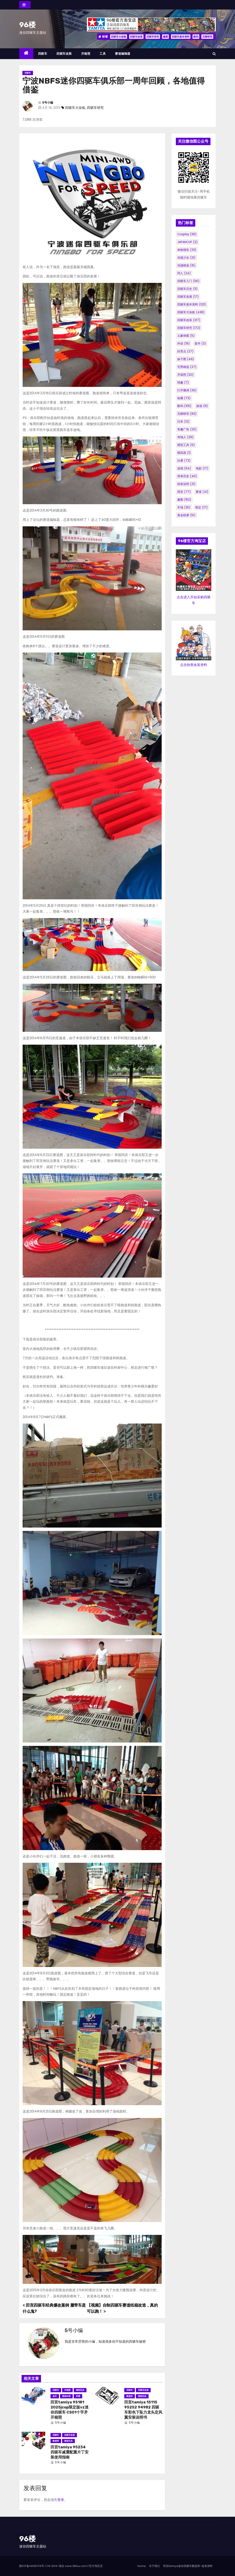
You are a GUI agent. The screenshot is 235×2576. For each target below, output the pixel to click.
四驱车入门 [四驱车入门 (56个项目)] (188, 281)
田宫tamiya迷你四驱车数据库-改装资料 (188, 2566)
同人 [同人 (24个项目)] (184, 273)
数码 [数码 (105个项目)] (184, 406)
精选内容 (66, 2396)
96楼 (27, 24)
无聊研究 (207, 36)
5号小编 (47, 102)
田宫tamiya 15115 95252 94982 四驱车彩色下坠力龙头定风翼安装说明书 (143, 2410)
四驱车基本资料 (181, 36)
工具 (103, 53)
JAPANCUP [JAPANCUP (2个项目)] (187, 242)
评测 (78, 2396)
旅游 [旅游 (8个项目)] (202, 406)
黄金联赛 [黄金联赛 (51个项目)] (186, 515)
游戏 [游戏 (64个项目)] (184, 468)
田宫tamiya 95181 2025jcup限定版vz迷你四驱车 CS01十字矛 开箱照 (70, 2410)
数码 (195, 36)
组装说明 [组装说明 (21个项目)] (186, 484)
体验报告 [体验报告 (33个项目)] (186, 250)
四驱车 (42, 53)
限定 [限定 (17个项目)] (201, 507)
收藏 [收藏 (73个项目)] (184, 398)
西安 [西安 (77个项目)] (184, 492)
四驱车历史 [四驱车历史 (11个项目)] (187, 289)
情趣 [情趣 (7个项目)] (183, 382)
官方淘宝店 (96, 2566)
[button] (214, 53)
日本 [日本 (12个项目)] (183, 421)
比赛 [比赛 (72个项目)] (184, 460)
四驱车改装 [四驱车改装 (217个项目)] (188, 320)
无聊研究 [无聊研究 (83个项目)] (187, 414)
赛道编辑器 (122, 53)
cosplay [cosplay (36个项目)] (187, 234)
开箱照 (85, 53)
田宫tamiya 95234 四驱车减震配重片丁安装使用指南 (70, 2452)
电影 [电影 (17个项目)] (202, 468)
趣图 (165, 36)
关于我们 (154, 2566)
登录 (60, 2499)
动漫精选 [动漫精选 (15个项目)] (186, 265)
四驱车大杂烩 (118, 36)
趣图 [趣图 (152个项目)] (184, 499)
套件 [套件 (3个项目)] (200, 343)
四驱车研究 (152, 36)
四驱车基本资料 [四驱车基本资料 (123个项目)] (191, 304)
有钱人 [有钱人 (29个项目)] (185, 437)
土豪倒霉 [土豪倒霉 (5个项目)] (186, 336)
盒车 (55, 2396)
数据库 (129, 2396)
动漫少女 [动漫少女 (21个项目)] (186, 257)
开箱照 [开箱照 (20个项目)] (185, 375)
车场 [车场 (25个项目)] (183, 507)
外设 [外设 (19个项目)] (183, 343)
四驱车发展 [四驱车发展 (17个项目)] (188, 296)
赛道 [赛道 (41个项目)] (202, 492)
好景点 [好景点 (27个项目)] (185, 351)
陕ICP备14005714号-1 (32, 2566)
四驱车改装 (136, 36)
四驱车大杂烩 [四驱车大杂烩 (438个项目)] (191, 312)
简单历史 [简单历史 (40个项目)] (187, 476)
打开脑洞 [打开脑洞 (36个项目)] (187, 390)
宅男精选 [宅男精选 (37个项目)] (187, 367)
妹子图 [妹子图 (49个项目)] (185, 359)
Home (141, 2566)
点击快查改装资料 (193, 664)
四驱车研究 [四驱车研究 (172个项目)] (188, 328)
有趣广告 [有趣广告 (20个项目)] (187, 429)
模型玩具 (80, 2390)
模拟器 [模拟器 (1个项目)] (184, 453)
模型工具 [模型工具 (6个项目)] (186, 445)
